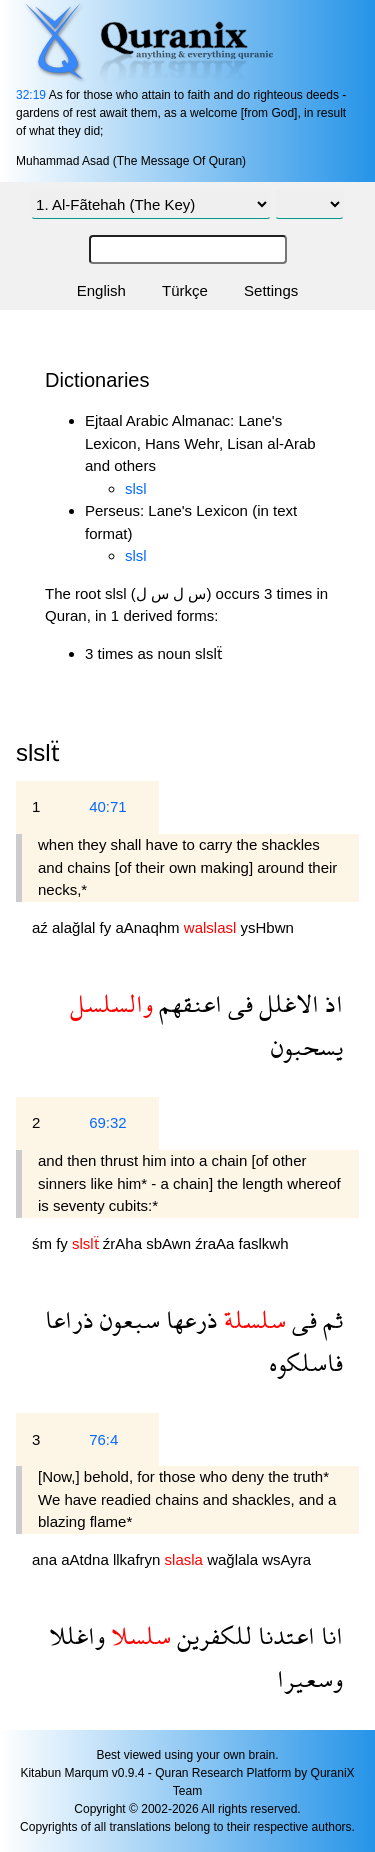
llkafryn (139, 1559)
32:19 (31, 95)
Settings (271, 290)
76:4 (103, 1439)
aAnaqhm (149, 927)
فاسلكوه (306, 1362)
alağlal (76, 927)
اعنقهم (187, 1003)
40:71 (108, 806)
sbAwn (170, 1243)
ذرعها (189, 1319)
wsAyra (286, 1559)
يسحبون (307, 1046)
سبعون (127, 1319)
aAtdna (87, 1559)
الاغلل (286, 1003)
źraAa (216, 1243)
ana (46, 1559)
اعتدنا (283, 1635)
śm (44, 1243)
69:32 (108, 1122)
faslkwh (264, 1243)
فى (237, 1003)
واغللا (77, 1635)
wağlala (234, 1559)
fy (108, 927)
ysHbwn (266, 927)
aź (42, 927)
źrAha (124, 1243)
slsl (136, 488)
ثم (330, 1319)
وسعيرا (310, 1678)
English (101, 290)
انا (329, 1635)
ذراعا (69, 1319)
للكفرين (211, 1635)
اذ (331, 1003)
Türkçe (185, 290)
